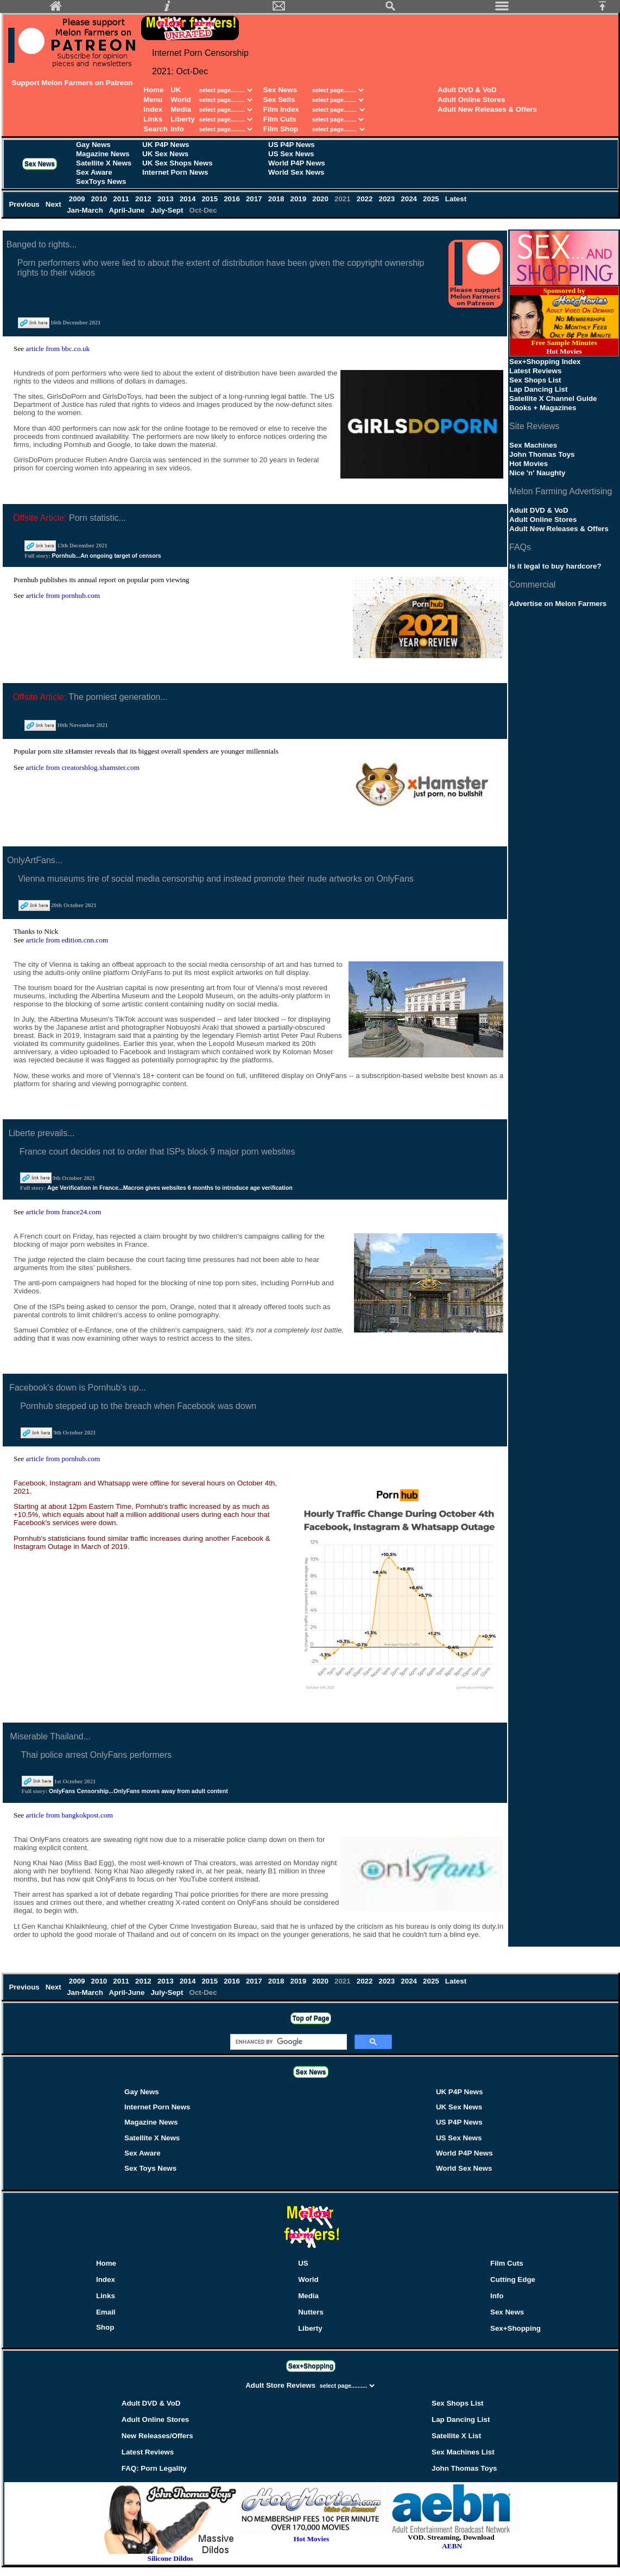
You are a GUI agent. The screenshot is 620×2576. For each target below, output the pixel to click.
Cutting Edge (512, 2279)
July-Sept (167, 210)
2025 (432, 199)
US (303, 2263)
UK (175, 90)
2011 (122, 199)
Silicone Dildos (170, 2558)
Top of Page (311, 2018)
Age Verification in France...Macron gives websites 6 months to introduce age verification (170, 1187)
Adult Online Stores (471, 99)
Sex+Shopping (515, 2328)
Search (155, 129)
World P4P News (296, 163)
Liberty (182, 119)
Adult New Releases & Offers (487, 109)
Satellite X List (456, 2436)
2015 (211, 199)
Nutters (311, 2312)
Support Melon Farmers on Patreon (72, 83)
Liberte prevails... (42, 1133)
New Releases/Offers (157, 2436)
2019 (299, 199)
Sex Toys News (150, 2168)
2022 (366, 199)
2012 (144, 199)
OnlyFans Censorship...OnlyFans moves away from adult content (138, 1791)
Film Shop (280, 129)
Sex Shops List (535, 380)
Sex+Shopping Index (544, 362)
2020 (322, 199)
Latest (456, 199)
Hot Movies (528, 464)
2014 (189, 199)
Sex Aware (94, 172)
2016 (233, 199)
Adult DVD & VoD (467, 90)
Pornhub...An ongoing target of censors (106, 555)
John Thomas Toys (541, 454)
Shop (105, 2327)
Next (55, 204)
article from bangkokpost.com (69, 1815)
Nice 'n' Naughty (537, 473)
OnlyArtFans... (34, 860)
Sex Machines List (463, 2452)
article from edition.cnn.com (67, 940)
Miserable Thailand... (50, 1736)
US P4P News (291, 145)
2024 (410, 199)
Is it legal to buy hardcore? (555, 566)
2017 (255, 199)
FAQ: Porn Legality (154, 2468)
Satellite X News (103, 163)
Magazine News (103, 154)
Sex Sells (279, 99)
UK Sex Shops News (177, 163)
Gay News (93, 145)
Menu (152, 99)
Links (152, 119)
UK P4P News (165, 145)
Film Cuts (279, 119)
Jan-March (86, 210)
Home (153, 90)
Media (180, 109)
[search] (287, 2042)
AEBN (452, 2546)
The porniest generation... (117, 697)
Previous (25, 204)
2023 (388, 199)
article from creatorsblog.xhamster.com (83, 767)
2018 (277, 199)
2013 (166, 199)
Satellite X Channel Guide (553, 398)
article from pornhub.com (63, 595)
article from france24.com (64, 1212)
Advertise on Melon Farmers (557, 604)
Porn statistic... (97, 517)
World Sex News (296, 172)
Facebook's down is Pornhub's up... (77, 1387)
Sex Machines (533, 445)
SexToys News (101, 181)
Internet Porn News (175, 172)
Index (152, 109)
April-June (128, 210)
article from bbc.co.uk (58, 349)
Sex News (280, 90)
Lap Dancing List (538, 389)
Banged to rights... (42, 244)
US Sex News (291, 154)
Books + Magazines (542, 408)
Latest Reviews (535, 371)
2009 (78, 199)
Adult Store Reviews (281, 2385)
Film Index (281, 109)
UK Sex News (165, 154)
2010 (100, 199)
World (181, 99)
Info (177, 129)
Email (106, 2312)
